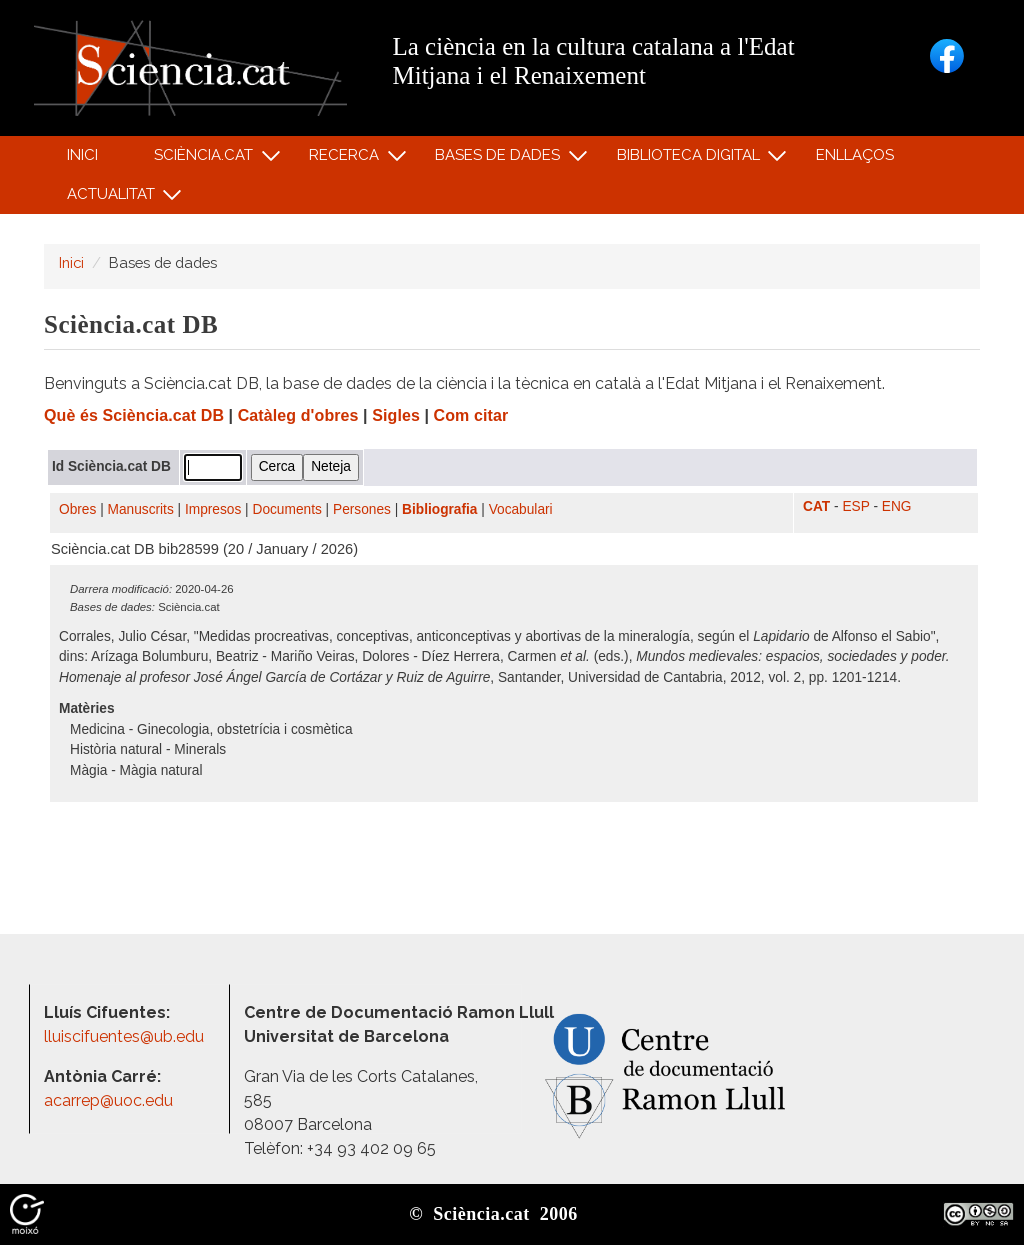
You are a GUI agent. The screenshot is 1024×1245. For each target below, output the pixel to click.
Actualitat (113, 198)
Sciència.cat (206, 159)
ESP (855, 506)
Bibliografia (439, 509)
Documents (287, 509)
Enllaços (855, 155)
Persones (362, 509)
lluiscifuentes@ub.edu (126, 1036)
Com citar (471, 415)
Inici (82, 155)
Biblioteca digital (691, 159)
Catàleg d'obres (298, 415)
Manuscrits (141, 509)
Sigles (396, 415)
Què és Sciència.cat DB (134, 415)
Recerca (347, 159)
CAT (816, 506)
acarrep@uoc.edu (108, 1100)
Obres (77, 509)
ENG (897, 506)
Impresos (213, 509)
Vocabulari (521, 509)
